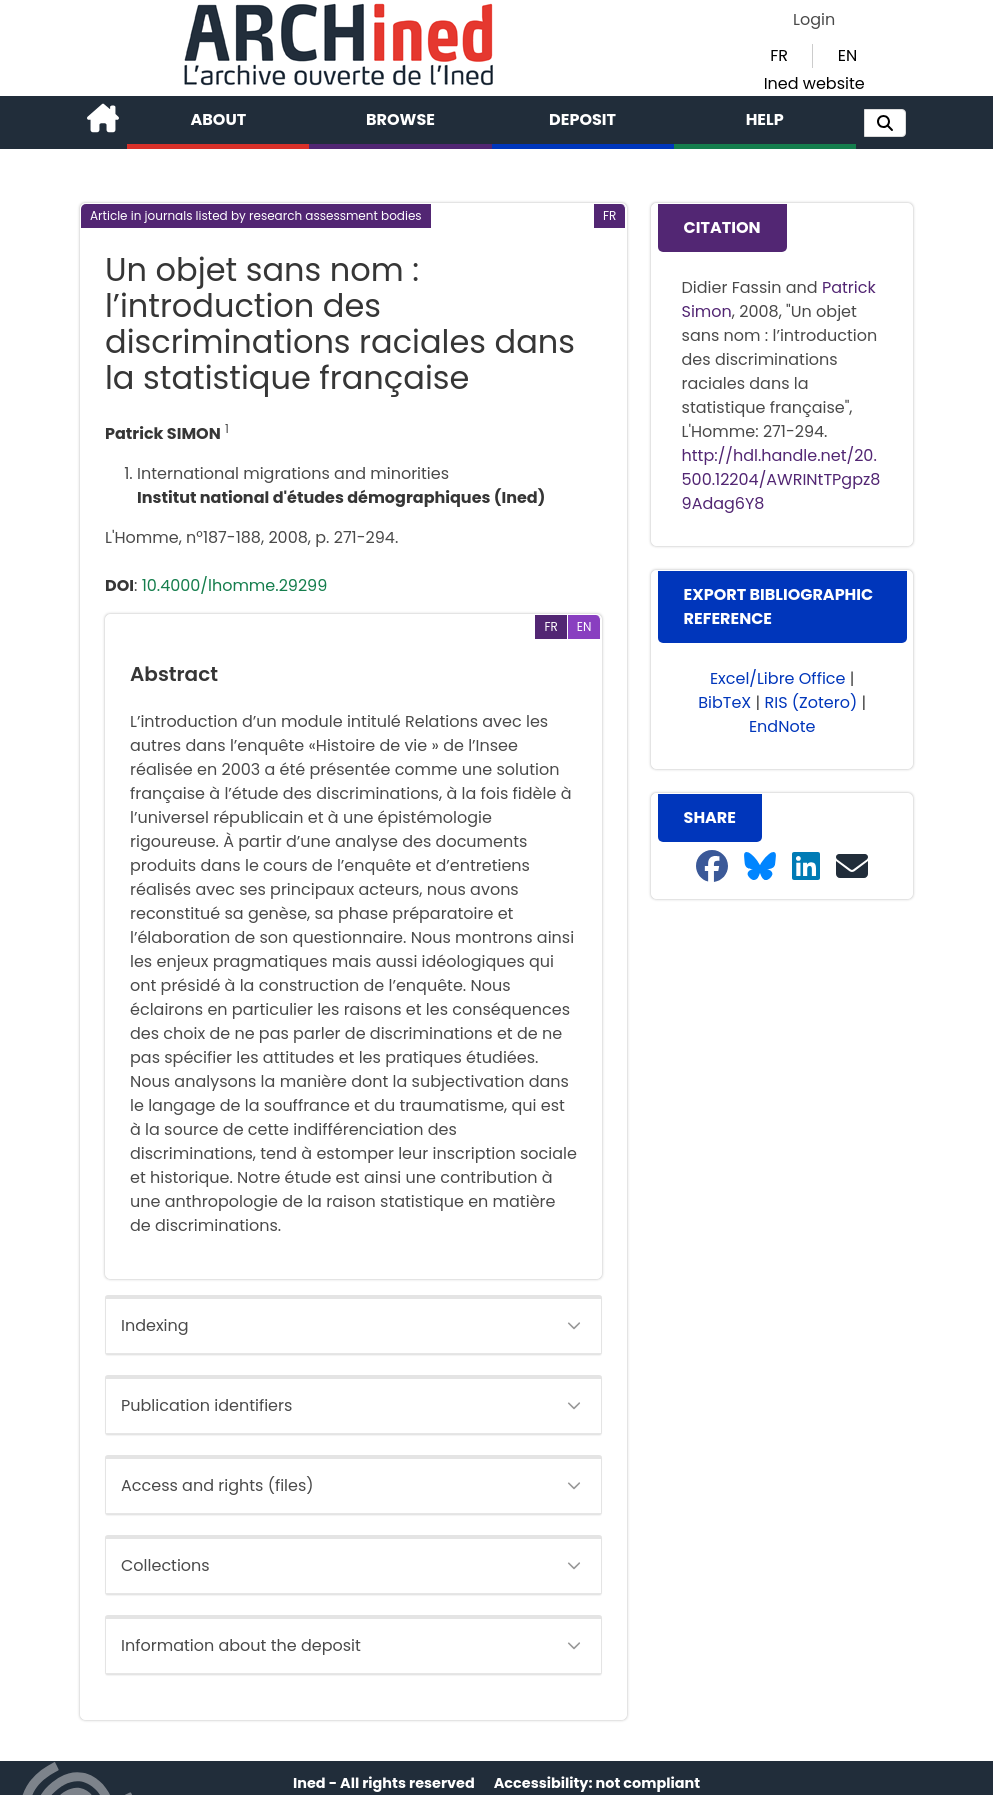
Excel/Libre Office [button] (778, 678)
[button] (885, 123)
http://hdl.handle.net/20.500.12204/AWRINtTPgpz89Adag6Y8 (781, 479)
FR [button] (779, 55)
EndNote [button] (782, 726)
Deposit (582, 119)
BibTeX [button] (724, 702)
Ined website (814, 83)
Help (765, 119)
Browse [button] (400, 119)
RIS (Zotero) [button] (810, 702)
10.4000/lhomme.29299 (235, 585)
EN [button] (847, 55)
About (219, 119)
